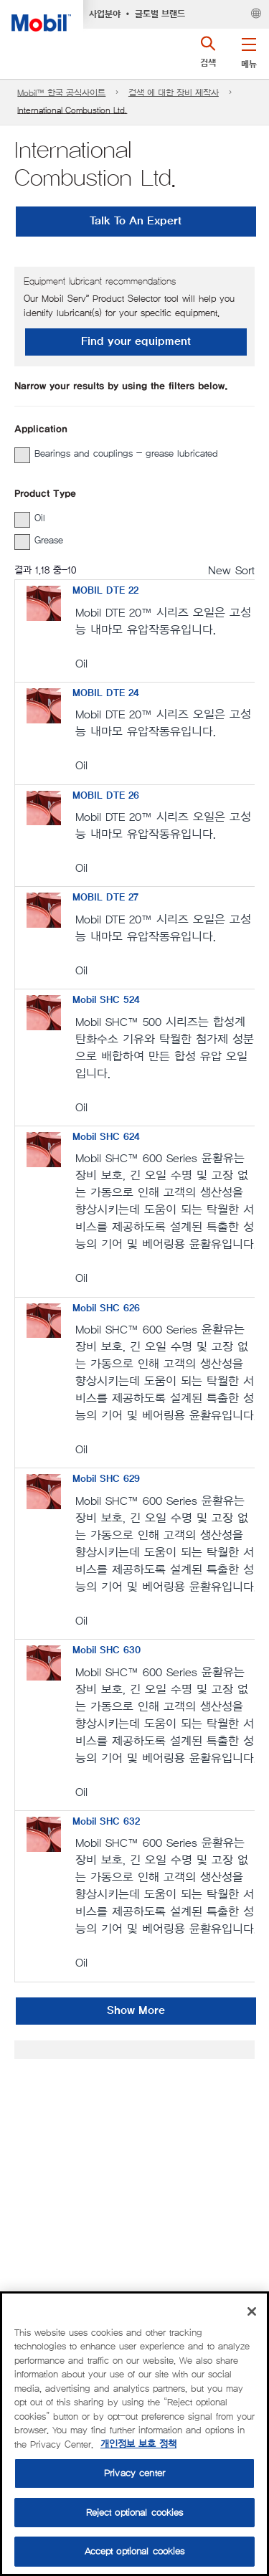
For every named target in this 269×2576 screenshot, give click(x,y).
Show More (136, 2011)
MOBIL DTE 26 (105, 796)
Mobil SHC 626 (106, 1308)
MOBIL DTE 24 (105, 693)
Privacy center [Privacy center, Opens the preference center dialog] (134, 2473)
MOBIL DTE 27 (105, 898)
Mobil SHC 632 (106, 1822)
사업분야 (105, 14)
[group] (127, 454)
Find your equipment (136, 342)
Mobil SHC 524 (106, 1000)
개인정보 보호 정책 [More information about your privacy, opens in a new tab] (138, 2444)
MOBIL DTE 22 (105, 591)
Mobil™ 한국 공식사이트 (61, 93)
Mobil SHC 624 (106, 1137)
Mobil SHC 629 (106, 1479)
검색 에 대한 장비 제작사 (173, 93)
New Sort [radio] (231, 570)
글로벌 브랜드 (160, 14)
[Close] (252, 2311)
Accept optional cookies (135, 2551)
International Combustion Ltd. (72, 110)
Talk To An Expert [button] (135, 221)
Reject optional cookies (135, 2512)
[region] (134, 2433)
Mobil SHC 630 (106, 1650)
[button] (248, 50)
